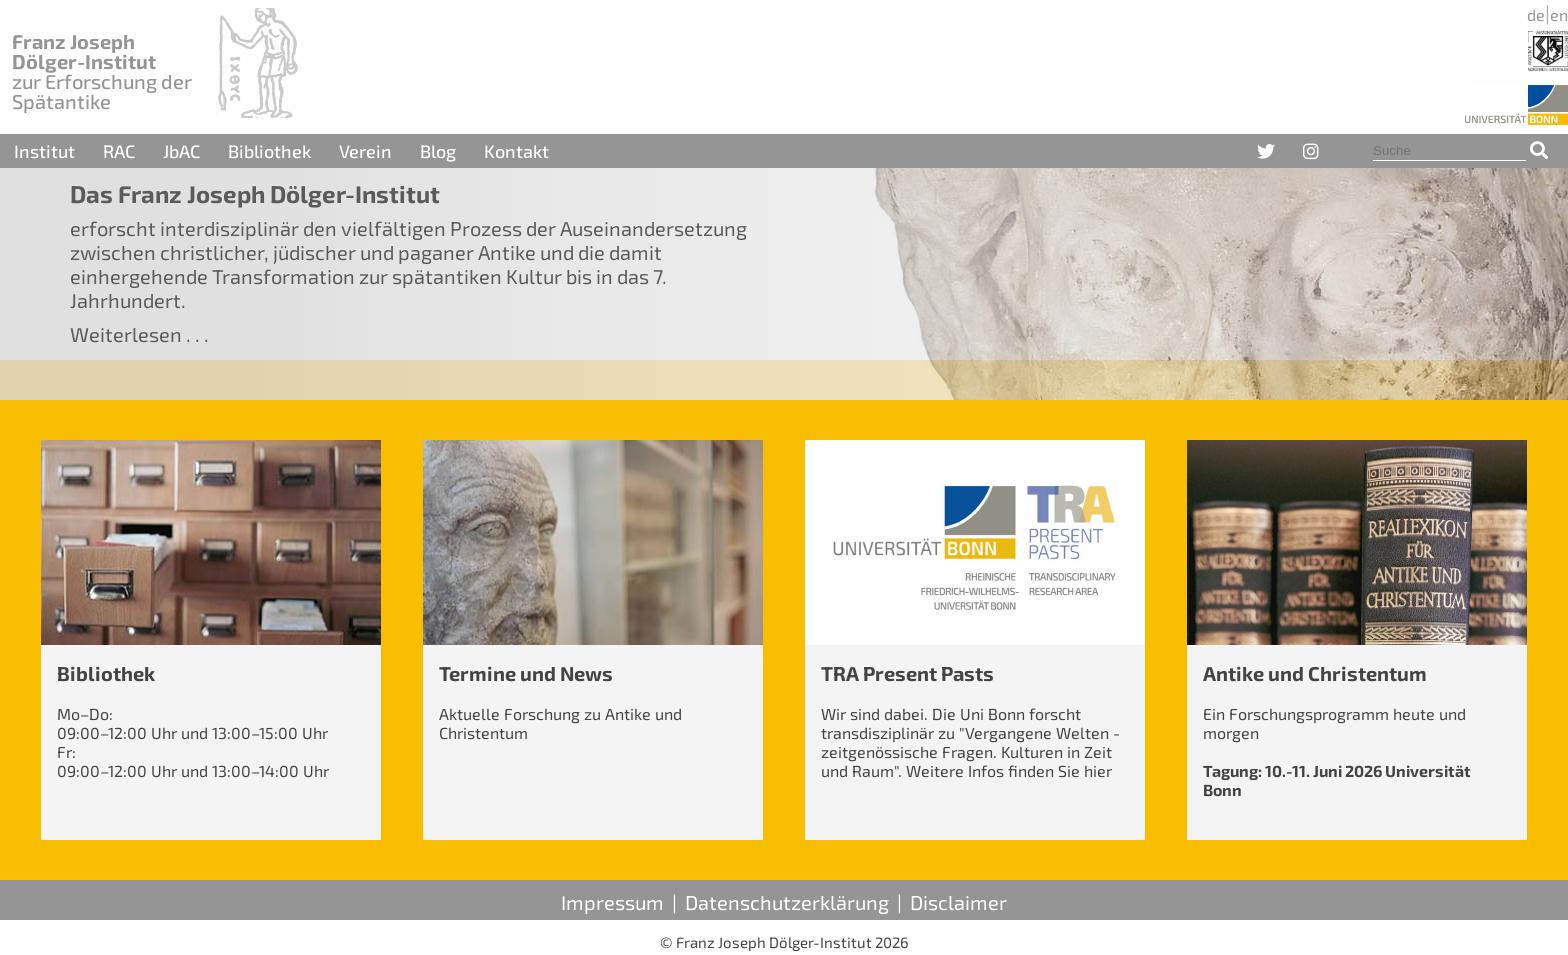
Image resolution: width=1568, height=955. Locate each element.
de (1536, 14)
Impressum (612, 902)
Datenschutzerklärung (787, 902)
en (1559, 14)
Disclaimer (958, 902)
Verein (365, 151)
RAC (119, 151)
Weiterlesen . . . (139, 334)
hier (1098, 770)
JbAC (181, 151)
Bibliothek (269, 151)
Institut (44, 151)
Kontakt (516, 151)
